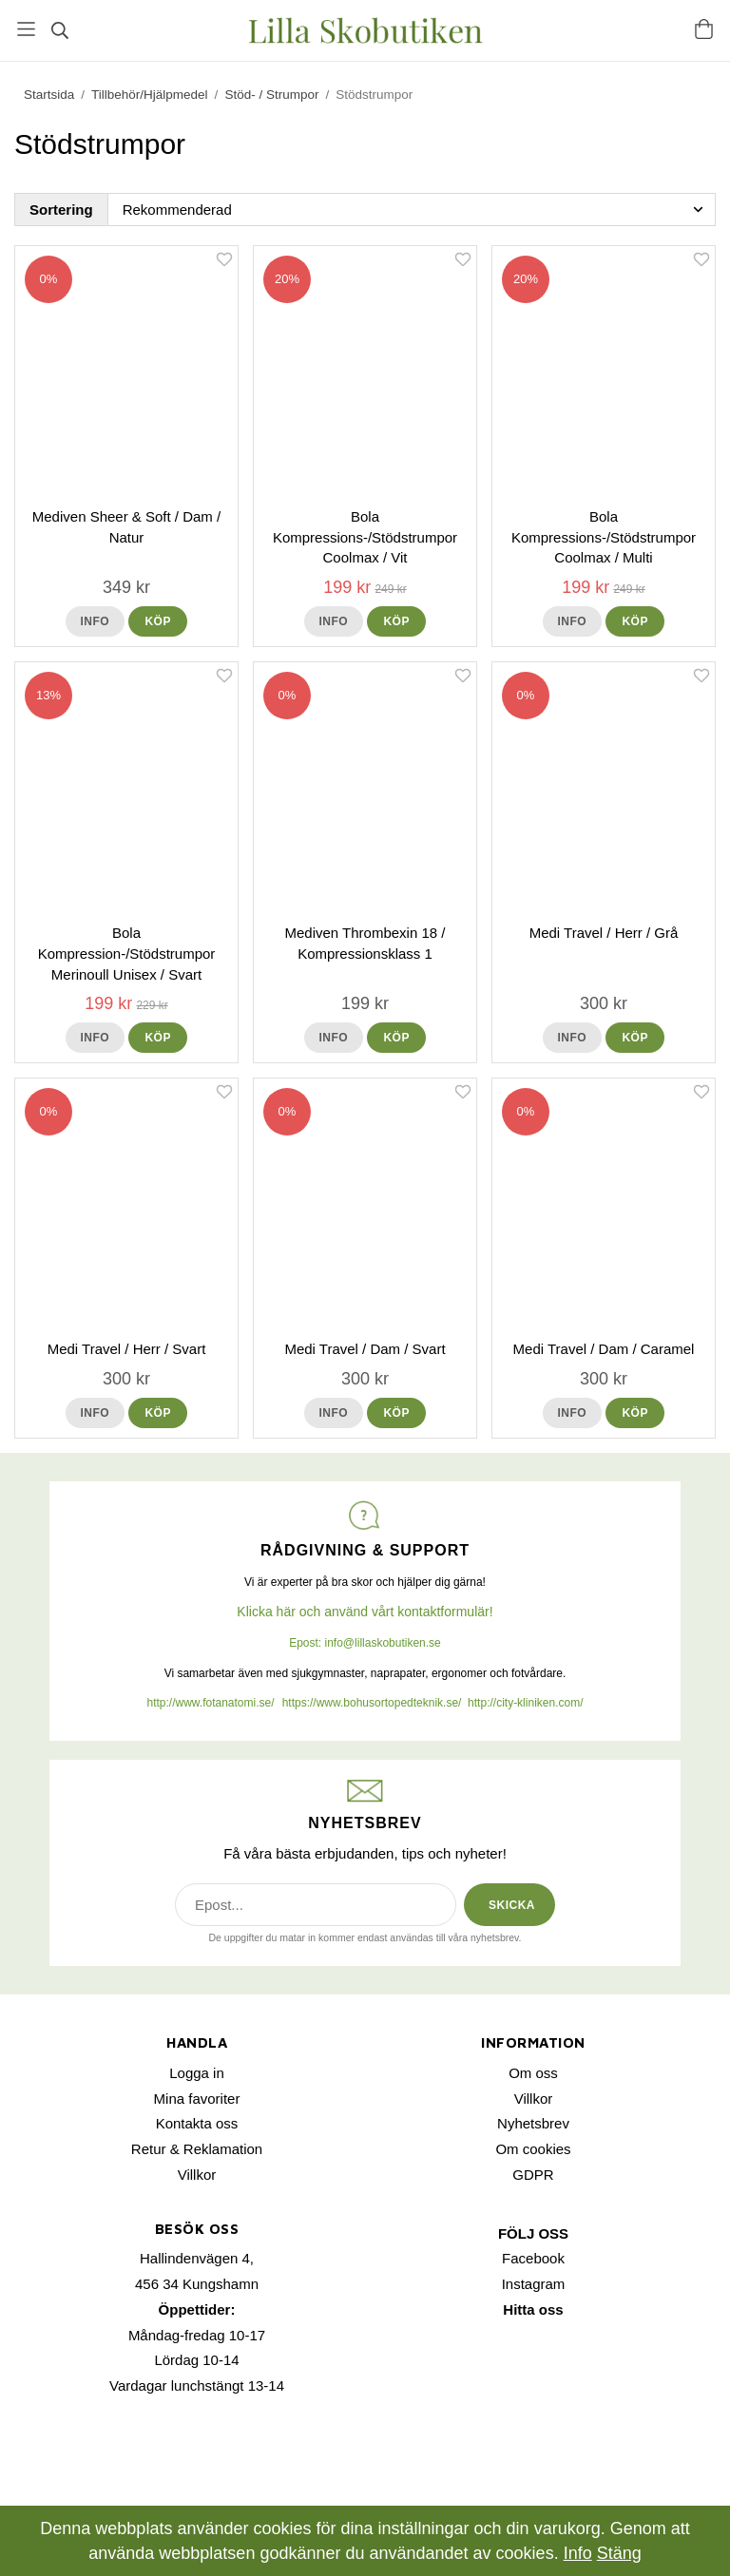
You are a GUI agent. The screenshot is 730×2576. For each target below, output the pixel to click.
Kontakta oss (197, 2123)
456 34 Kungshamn (197, 2284)
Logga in (196, 2073)
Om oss (533, 2073)
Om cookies (532, 2149)
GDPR (532, 2174)
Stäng (619, 2553)
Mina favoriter (197, 2098)
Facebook (533, 2258)
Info (95, 621)
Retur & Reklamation (196, 2149)
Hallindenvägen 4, (197, 2258)
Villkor (197, 2174)
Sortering (61, 209)
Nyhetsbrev (533, 2123)
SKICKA (512, 1905)
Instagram (534, 2284)
